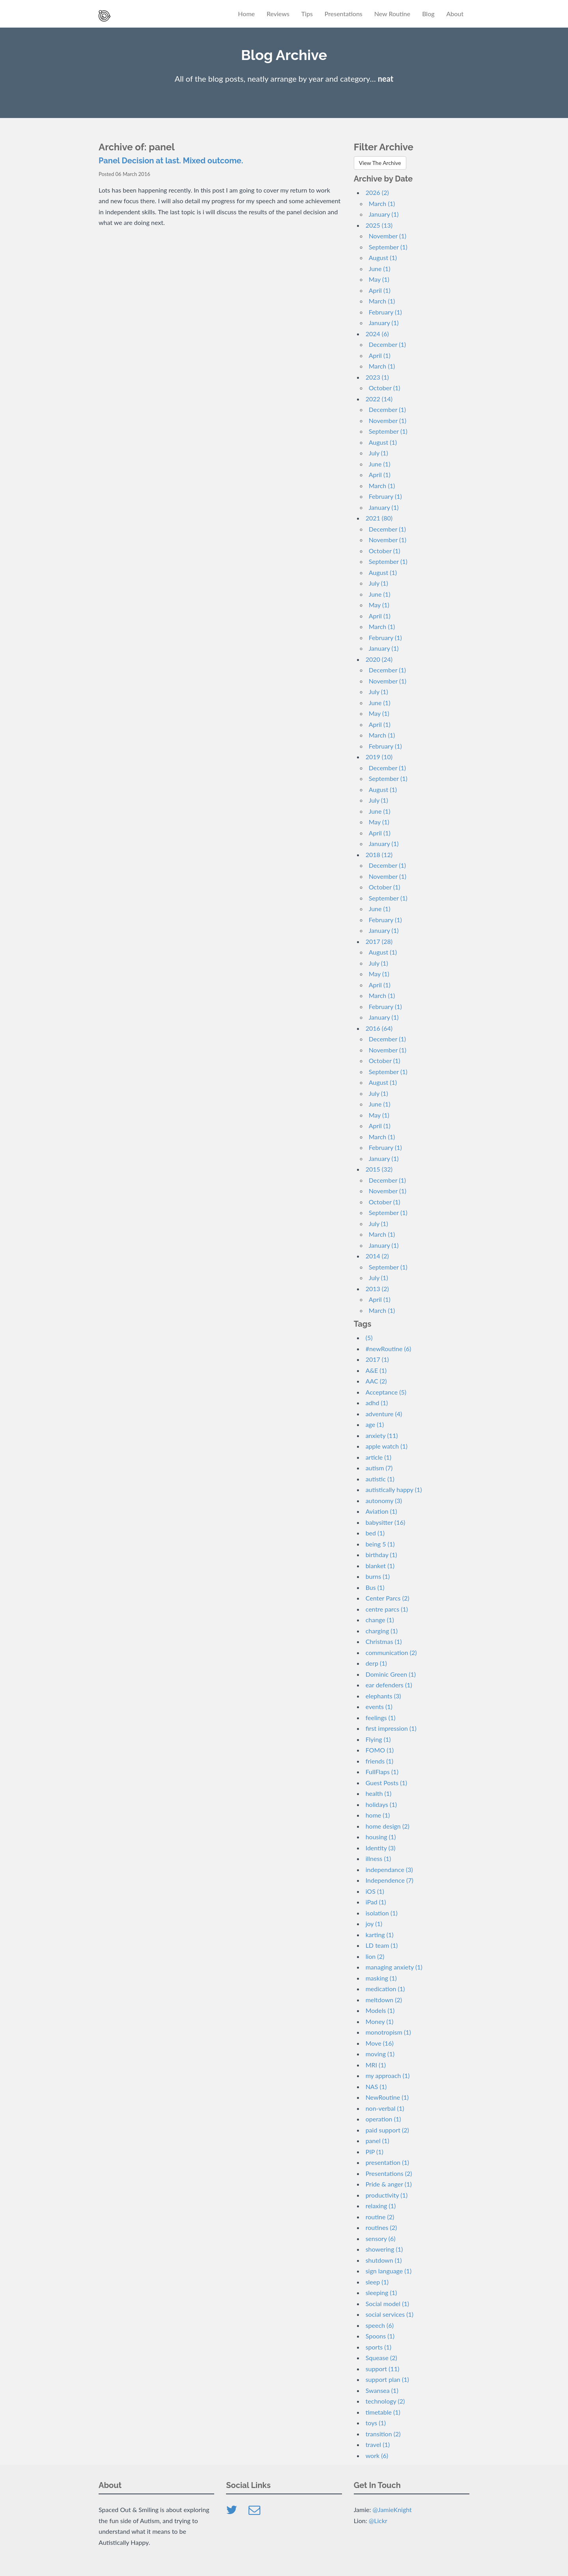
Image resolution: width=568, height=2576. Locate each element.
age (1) (375, 1424)
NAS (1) (376, 2086)
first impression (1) (391, 1728)
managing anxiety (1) (394, 1967)
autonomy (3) (384, 1500)
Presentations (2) (389, 2173)
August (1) (383, 257)
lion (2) (375, 1956)
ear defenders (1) (389, 1685)
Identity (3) (381, 1848)
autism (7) (379, 1467)
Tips (307, 13)
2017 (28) (379, 941)
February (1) (385, 312)
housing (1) (381, 1836)
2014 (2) (377, 1256)
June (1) (379, 268)
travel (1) (378, 2444)
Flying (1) (378, 1739)
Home (246, 13)
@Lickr (378, 2520)
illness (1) (378, 1858)
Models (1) (380, 2010)
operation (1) (383, 2119)
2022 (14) (379, 398)
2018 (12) (379, 854)
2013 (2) (377, 1288)
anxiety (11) (382, 1435)
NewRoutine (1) (387, 2097)
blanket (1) (380, 1565)
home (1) (378, 1815)
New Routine (392, 13)
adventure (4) (384, 1413)
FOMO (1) (380, 1750)
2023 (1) (377, 377)
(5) (369, 1337)
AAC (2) (376, 1381)
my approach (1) (388, 2075)
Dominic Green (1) (391, 1674)
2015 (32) (379, 1169)
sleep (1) (377, 2282)
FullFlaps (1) (382, 1771)
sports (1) (378, 2347)
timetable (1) (383, 2412)
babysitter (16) (385, 1522)
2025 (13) (379, 225)
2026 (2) (377, 192)
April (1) (379, 290)
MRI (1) (376, 2065)
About (455, 13)
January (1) (384, 214)
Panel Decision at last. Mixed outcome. (171, 160)
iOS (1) (375, 1891)
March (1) (382, 203)
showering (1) (384, 2249)
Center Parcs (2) (387, 1598)
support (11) (383, 2368)
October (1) (384, 387)
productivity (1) (387, 2195)
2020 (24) (379, 659)
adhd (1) (377, 1402)
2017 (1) (377, 1359)
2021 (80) (379, 518)
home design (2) (387, 1826)
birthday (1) (381, 1554)
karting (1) (380, 1934)
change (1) (380, 1619)
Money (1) (380, 2021)
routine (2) (380, 2216)
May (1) (379, 279)
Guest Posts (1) (386, 1782)
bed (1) (375, 1533)
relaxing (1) (381, 2205)
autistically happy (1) (394, 1489)
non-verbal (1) (385, 2108)
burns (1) (378, 1576)
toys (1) (376, 2422)
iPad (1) (376, 1902)
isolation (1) (382, 1913)
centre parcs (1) (387, 1609)
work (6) (377, 2455)
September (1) (388, 247)
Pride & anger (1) (389, 2184)
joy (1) (374, 1923)
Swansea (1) (382, 2390)
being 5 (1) (380, 1544)
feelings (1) (381, 1717)
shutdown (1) (384, 2260)
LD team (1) (382, 1945)
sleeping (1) (381, 2292)
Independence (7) (389, 1880)
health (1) (379, 1793)
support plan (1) (387, 2379)
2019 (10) (379, 756)
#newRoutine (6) (388, 1348)
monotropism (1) (388, 2032)
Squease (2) (381, 2357)
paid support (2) (387, 2130)
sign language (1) (389, 2271)
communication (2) (391, 1652)
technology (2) (385, 2401)
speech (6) (380, 2325)
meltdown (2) (384, 1999)
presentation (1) (387, 2162)
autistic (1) (380, 1479)
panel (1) (377, 2140)
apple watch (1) (386, 1446)
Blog (428, 13)
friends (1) (379, 1761)
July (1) (378, 453)
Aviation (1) (381, 1511)
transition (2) (383, 2433)
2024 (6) (377, 333)
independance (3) (389, 1869)
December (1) (387, 344)
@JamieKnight (392, 2509)
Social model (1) (387, 2303)
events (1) (379, 1706)
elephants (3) (383, 1696)
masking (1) (381, 1978)
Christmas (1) (384, 1641)
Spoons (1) (380, 2336)
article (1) (378, 1457)
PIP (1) (374, 2151)
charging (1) (382, 1630)
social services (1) (389, 2314)
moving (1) (380, 2053)
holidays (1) (381, 1804)
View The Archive (380, 162)
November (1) (387, 236)
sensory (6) (381, 2238)
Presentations (343, 13)
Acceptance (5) (386, 1392)
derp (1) (376, 1663)
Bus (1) (375, 1587)
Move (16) (380, 2043)
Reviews (278, 13)
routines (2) (381, 2227)
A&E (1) (376, 1370)
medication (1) (385, 1988)
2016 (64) (379, 1028)
